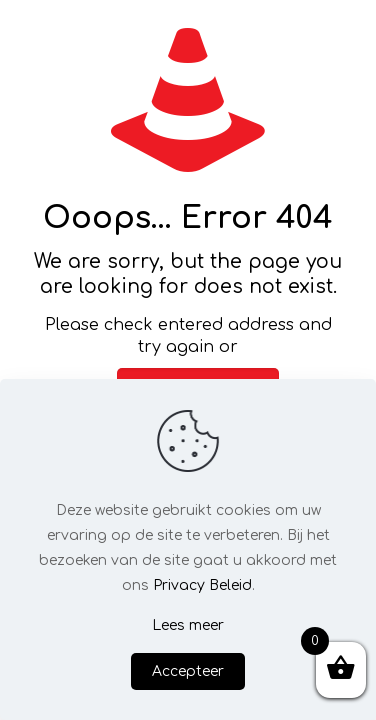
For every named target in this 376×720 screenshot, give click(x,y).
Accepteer (188, 671)
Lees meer (188, 625)
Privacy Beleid (202, 585)
